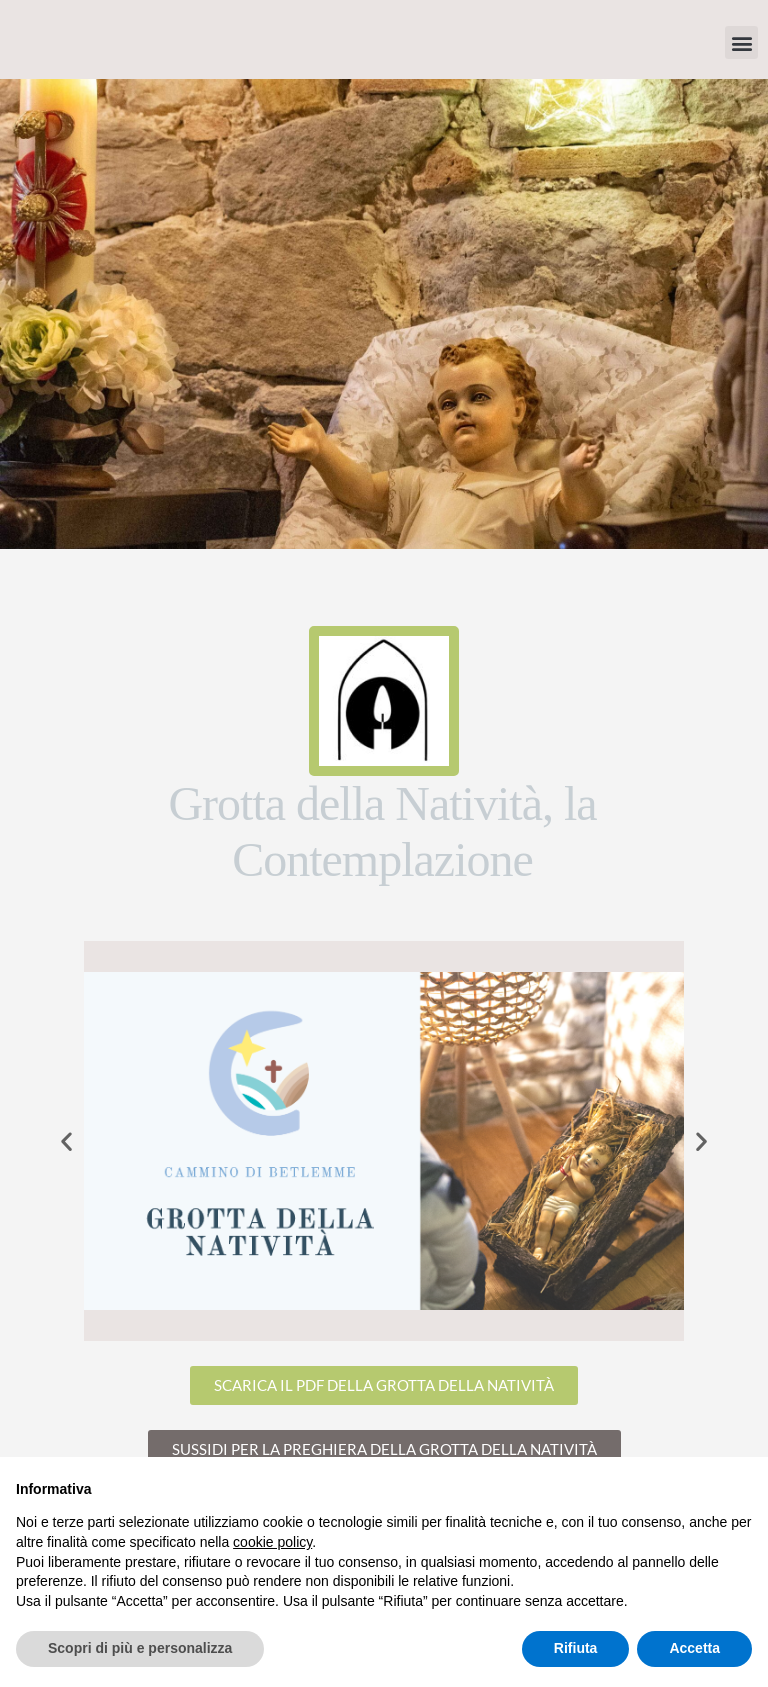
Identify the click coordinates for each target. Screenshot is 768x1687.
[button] (741, 42)
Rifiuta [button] (576, 1648)
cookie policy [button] (272, 1542)
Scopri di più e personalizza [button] (140, 1648)
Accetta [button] (694, 1648)
